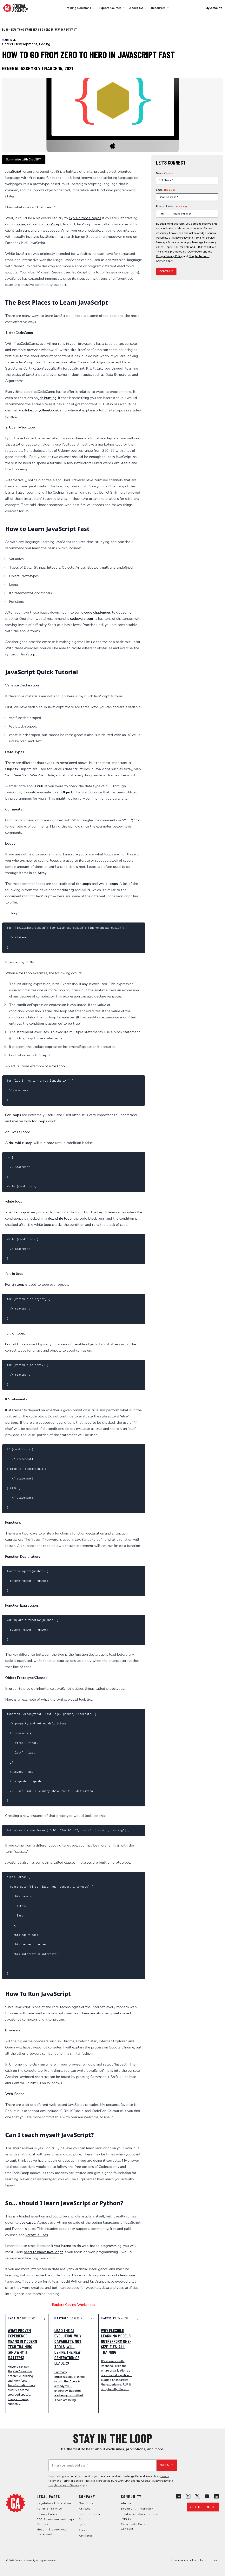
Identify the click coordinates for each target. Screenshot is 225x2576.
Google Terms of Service (64, 2485)
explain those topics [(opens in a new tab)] (85, 218)
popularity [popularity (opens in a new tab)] (67, 2228)
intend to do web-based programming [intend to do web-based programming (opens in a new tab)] (91, 2245)
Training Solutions (78, 8)
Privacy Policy (179, 238)
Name (165, 173)
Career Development (19, 44)
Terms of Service (204, 238)
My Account (213, 8)
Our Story (86, 2503)
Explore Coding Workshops (73, 2304)
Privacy (213, 2560)
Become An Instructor (137, 2508)
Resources (158, 8)
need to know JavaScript (43, 2252)
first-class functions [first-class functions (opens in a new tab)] (45, 177)
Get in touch (203, 2507)
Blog (5, 29)
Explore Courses (110, 8)
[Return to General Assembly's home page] (15, 2503)
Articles (84, 2508)
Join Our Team (89, 2514)
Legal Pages (48, 2496)
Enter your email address (70, 2465)
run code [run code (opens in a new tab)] (47, 1143)
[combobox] (163, 214)
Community (131, 2496)
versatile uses (37, 2235)
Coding (44, 44)
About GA (136, 8)
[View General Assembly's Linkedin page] (216, 2496)
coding (21, 224)
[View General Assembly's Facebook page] (178, 2496)
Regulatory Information (54, 2503)
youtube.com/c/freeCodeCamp (42, 410)
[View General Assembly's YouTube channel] (207, 2496)
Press (83, 2530)
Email (165, 190)
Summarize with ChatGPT (24, 159)
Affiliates (86, 2536)
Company (87, 2496)
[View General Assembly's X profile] (197, 2496)
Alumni (126, 2503)
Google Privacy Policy (169, 256)
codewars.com (81, 618)
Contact (84, 2519)
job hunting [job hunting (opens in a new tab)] (47, 398)
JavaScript (13, 171)
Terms (203, 2560)
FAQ (82, 2525)
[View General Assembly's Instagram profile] (188, 2496)
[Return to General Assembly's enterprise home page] (15, 8)
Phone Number (171, 206)
